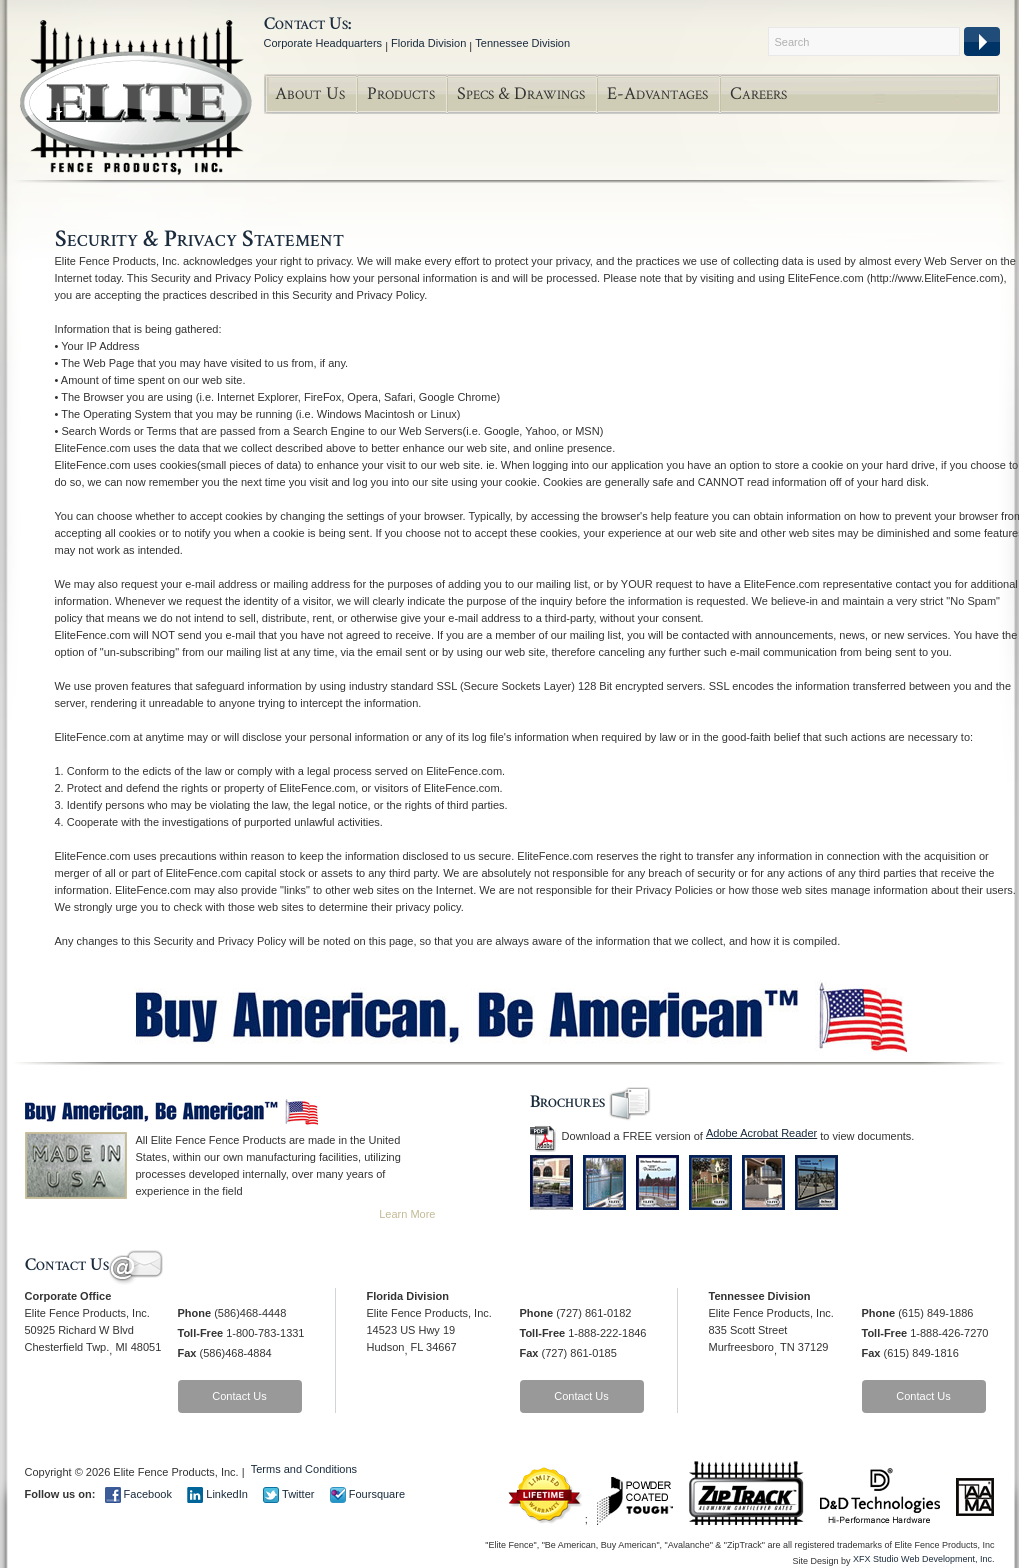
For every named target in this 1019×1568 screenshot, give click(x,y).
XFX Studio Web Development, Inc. (923, 1559)
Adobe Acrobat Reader (761, 1133)
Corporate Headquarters (323, 43)
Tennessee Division (522, 43)
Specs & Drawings (521, 93)
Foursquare (367, 1494)
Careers (758, 93)
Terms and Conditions (304, 1469)
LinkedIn (217, 1494)
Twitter (288, 1494)
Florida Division (428, 43)
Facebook (138, 1494)
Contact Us (239, 1396)
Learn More (407, 1214)
